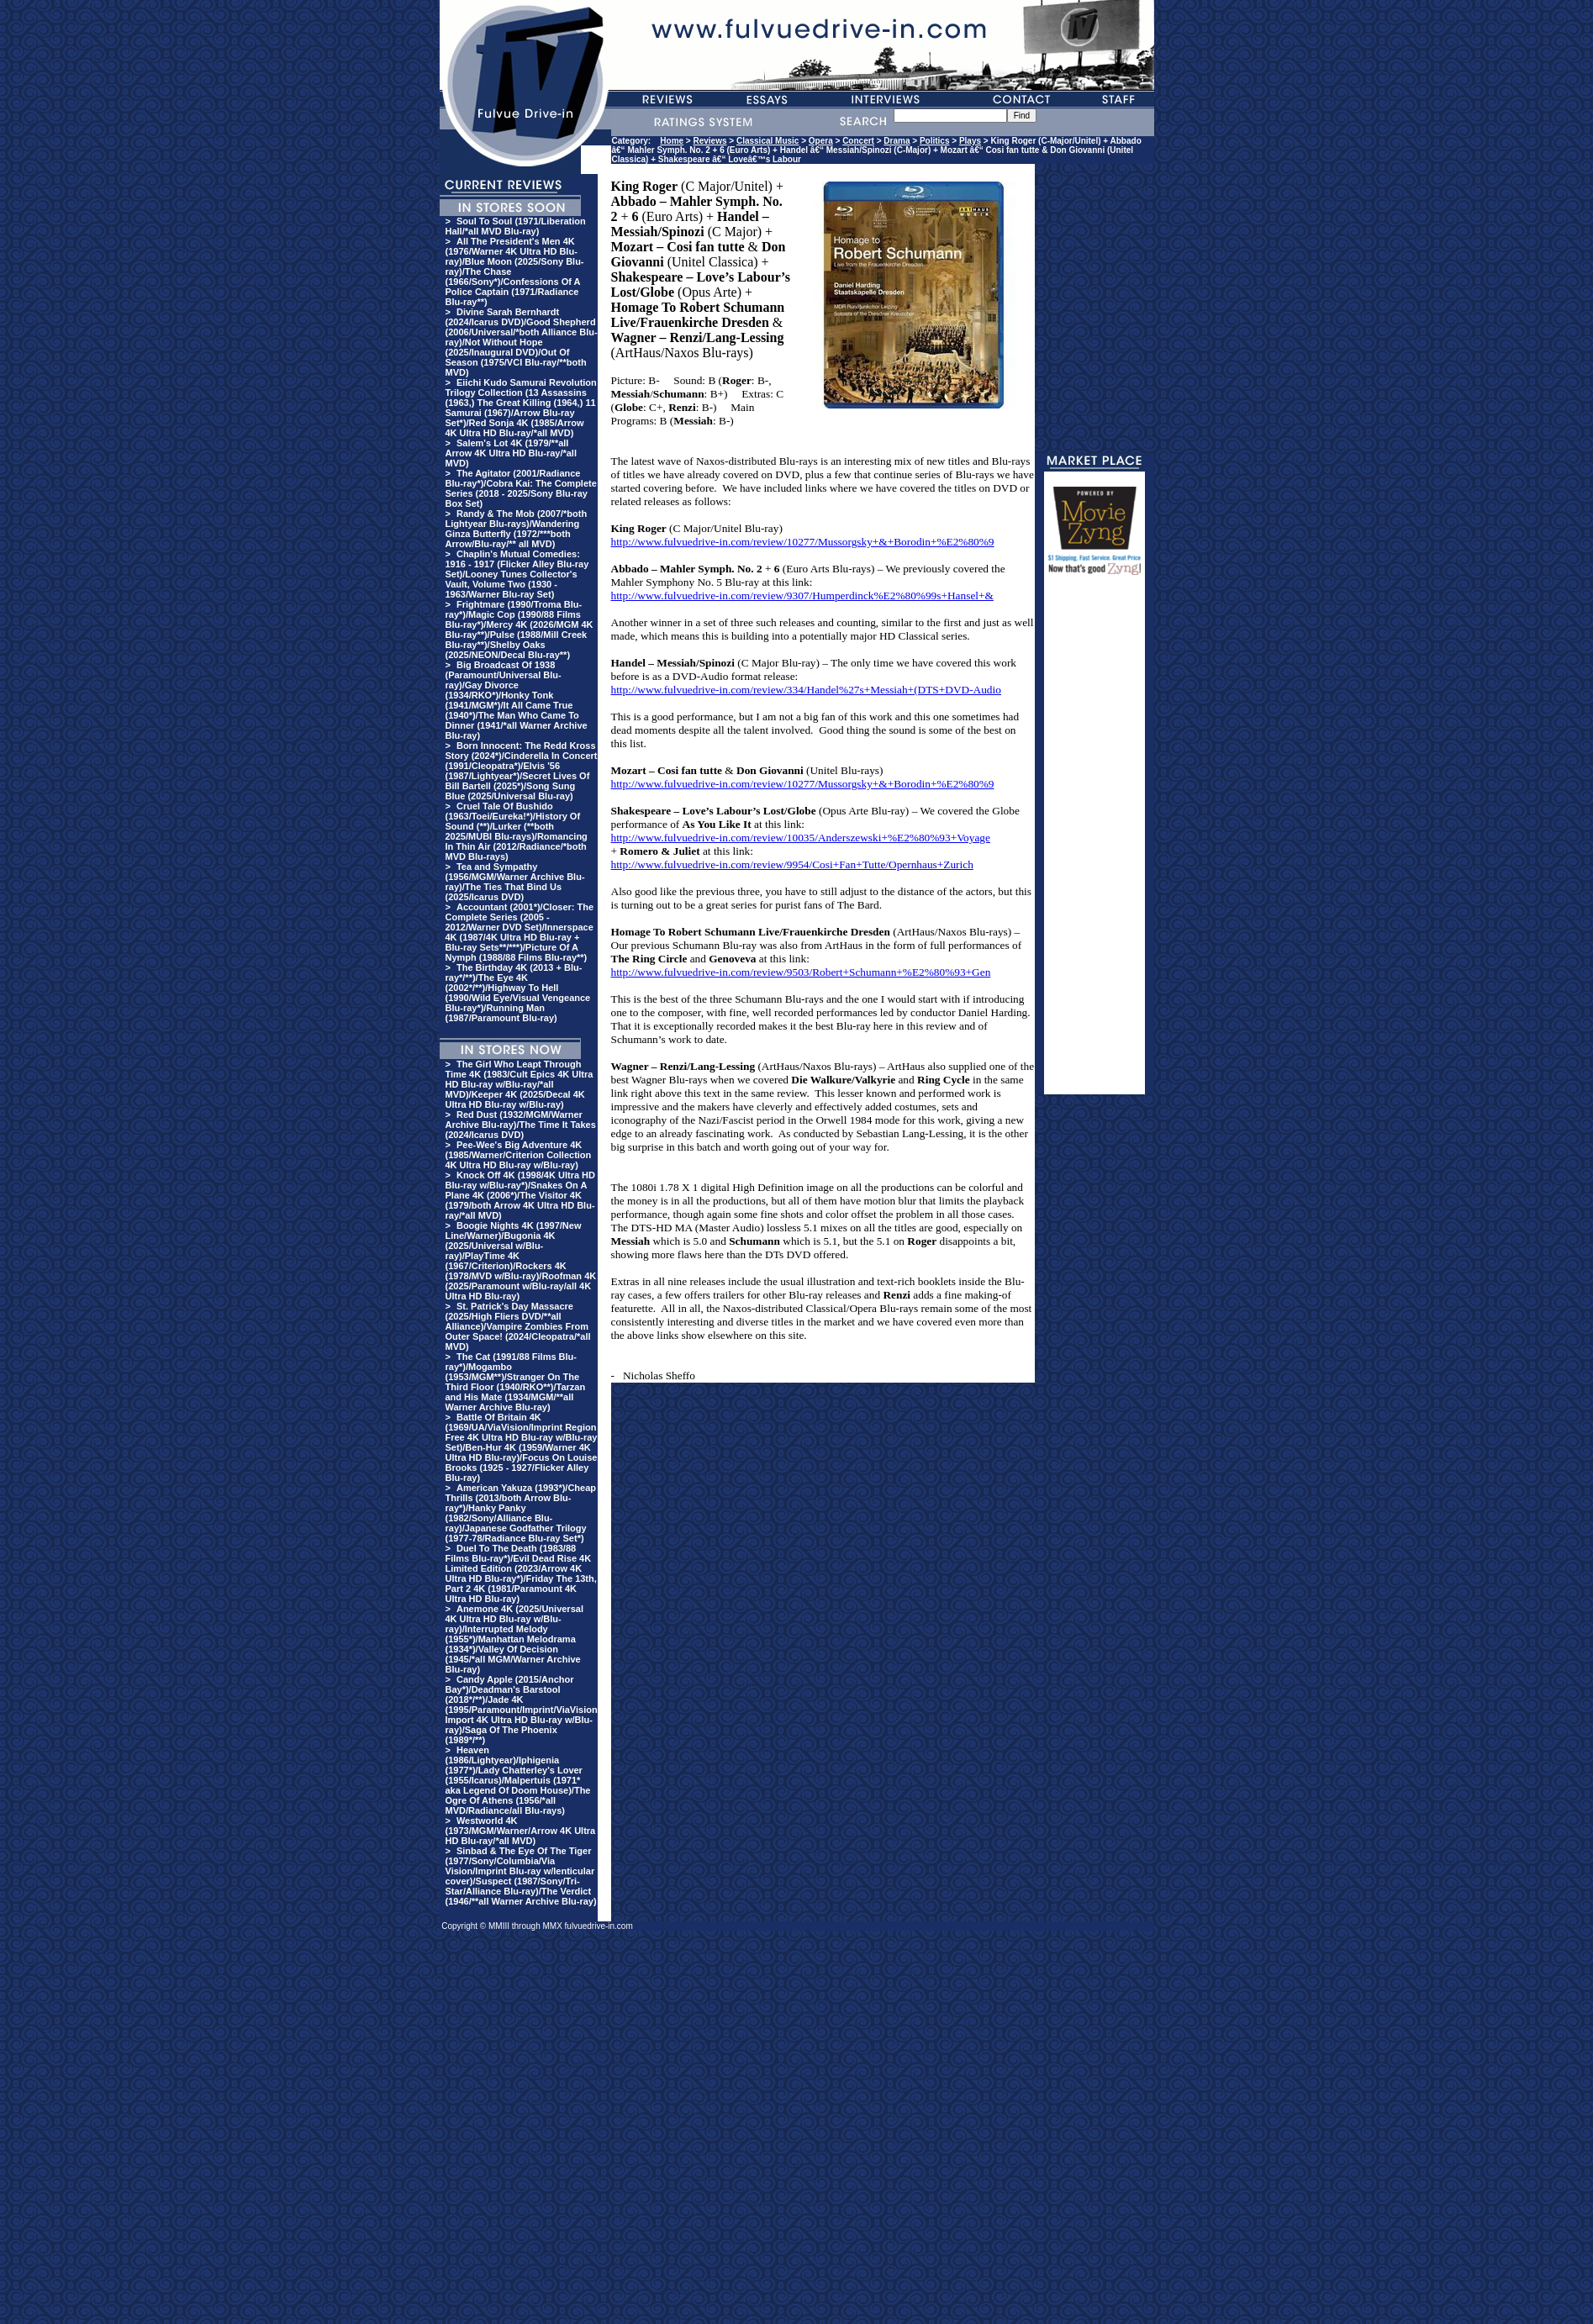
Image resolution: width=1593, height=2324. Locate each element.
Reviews (710, 140)
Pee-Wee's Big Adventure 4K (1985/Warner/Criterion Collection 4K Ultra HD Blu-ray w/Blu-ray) (519, 1155)
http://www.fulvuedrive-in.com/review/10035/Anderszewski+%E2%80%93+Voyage (800, 837)
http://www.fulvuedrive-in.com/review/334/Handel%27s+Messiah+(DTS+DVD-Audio (806, 689)
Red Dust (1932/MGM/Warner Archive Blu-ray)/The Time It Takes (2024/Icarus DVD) (521, 1124)
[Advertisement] (1094, 842)
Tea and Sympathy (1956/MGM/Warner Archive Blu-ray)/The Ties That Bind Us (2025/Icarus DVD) (515, 882)
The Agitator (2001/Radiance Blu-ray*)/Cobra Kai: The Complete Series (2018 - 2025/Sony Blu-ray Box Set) (521, 488)
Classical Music (767, 140)
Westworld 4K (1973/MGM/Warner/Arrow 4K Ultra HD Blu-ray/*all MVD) (521, 1830)
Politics (935, 140)
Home (671, 140)
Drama (897, 140)
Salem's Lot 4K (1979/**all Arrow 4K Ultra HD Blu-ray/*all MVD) (511, 453)
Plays (970, 140)
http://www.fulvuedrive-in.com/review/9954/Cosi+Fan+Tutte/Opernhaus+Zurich (792, 864)
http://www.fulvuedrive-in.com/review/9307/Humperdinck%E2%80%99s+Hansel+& (802, 595)
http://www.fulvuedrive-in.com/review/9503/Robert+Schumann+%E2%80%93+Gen (801, 972)
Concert (858, 140)
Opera (821, 140)
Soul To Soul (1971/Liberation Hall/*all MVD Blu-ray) (516, 226)
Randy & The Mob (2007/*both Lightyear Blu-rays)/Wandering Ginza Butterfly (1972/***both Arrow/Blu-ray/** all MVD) (517, 529)
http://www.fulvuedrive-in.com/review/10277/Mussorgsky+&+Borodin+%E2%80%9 (802, 541)
